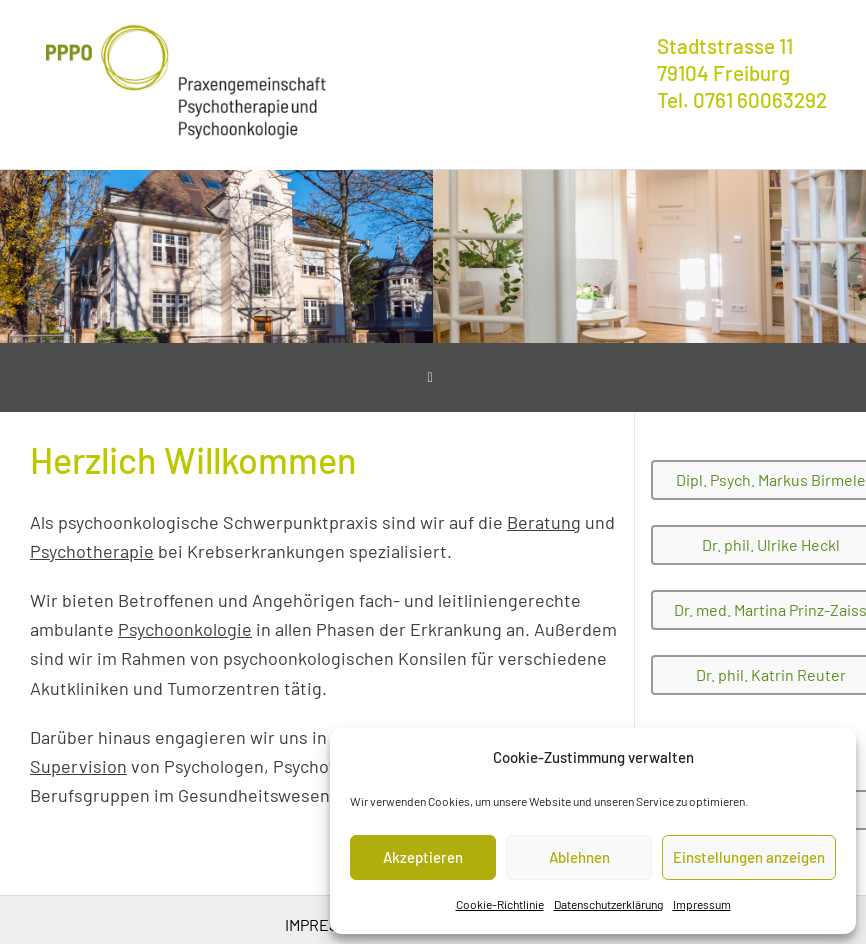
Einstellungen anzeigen (749, 857)
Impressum (702, 904)
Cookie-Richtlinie (500, 904)
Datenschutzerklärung (608, 904)
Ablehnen (579, 857)
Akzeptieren (423, 857)
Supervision (78, 766)
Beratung (544, 522)
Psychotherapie (92, 551)
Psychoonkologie (185, 629)
